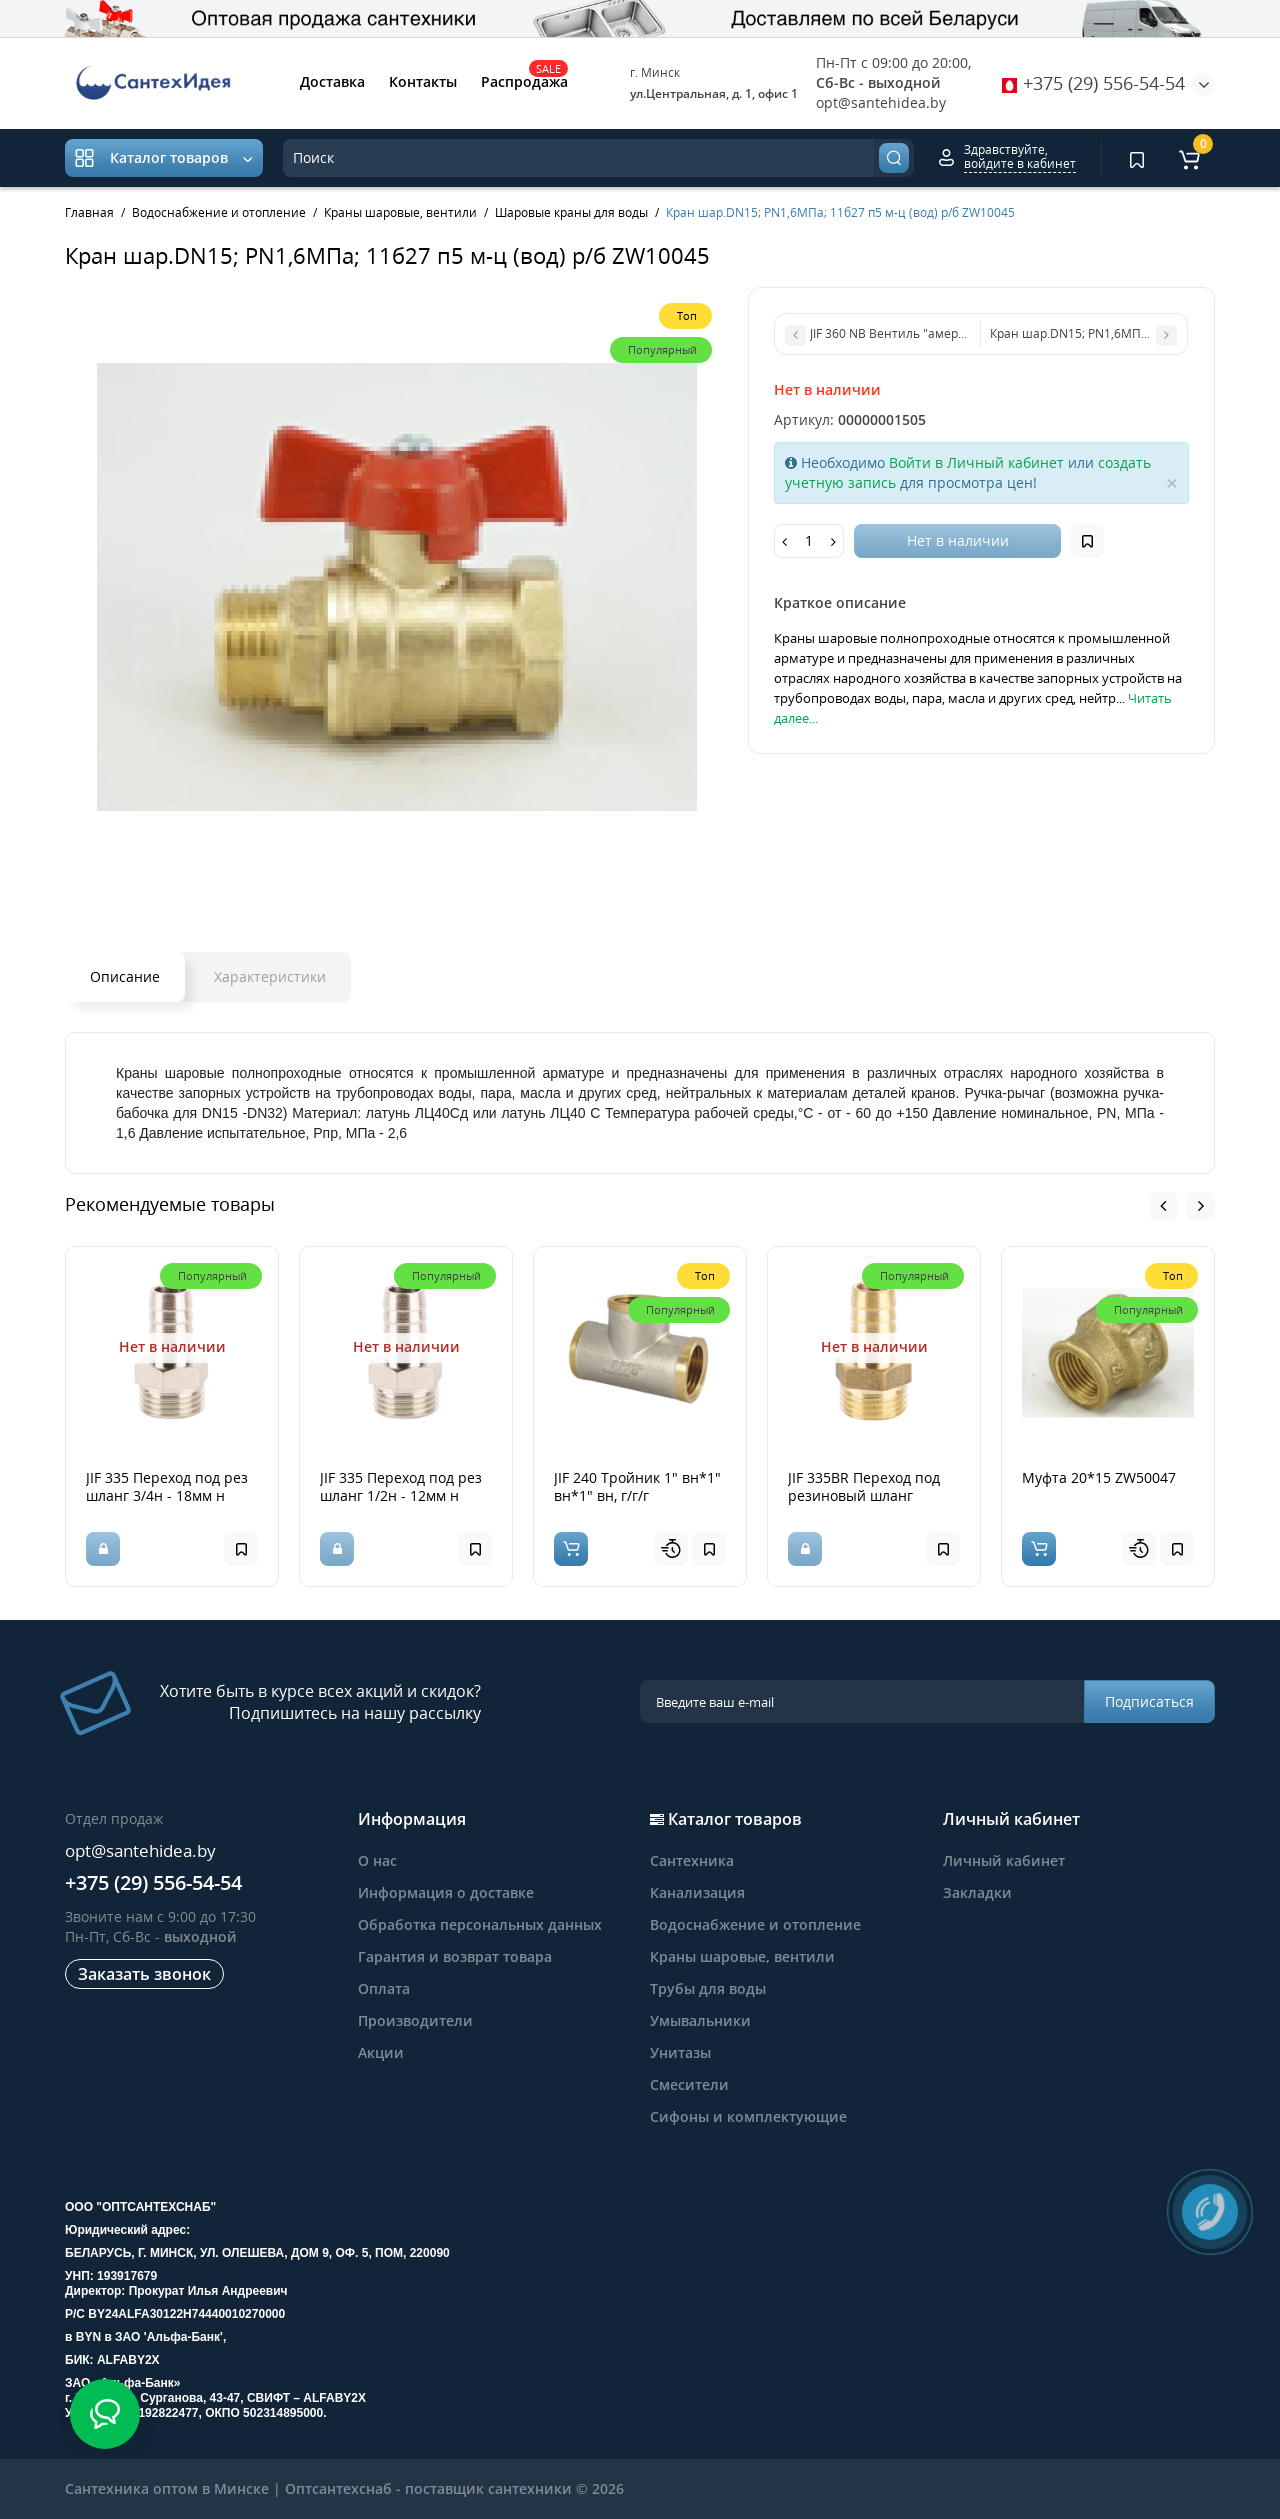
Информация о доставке (446, 1892)
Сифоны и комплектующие (748, 2116)
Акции (381, 2052)
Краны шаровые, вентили (742, 1956)
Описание (125, 976)
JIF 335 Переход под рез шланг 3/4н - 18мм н (167, 1486)
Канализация (697, 1892)
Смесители (689, 2084)
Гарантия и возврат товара (455, 1956)
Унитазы (680, 2052)
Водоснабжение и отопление (755, 1924)
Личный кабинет (1004, 1860)
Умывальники (700, 2020)
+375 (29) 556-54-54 (1093, 83)
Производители (415, 2020)
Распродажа (524, 80)
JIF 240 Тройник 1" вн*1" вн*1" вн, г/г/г (637, 1486)
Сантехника (692, 1860)
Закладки (977, 1892)
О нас (377, 1860)
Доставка (332, 81)
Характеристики (270, 976)
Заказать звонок (144, 1974)
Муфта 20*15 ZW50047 (1099, 1477)
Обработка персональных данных (480, 1924)
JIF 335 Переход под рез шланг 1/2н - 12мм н (401, 1486)
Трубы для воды (708, 1988)
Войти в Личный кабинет (976, 462)
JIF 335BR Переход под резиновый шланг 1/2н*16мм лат (864, 1495)
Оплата (384, 1988)
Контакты (423, 81)
